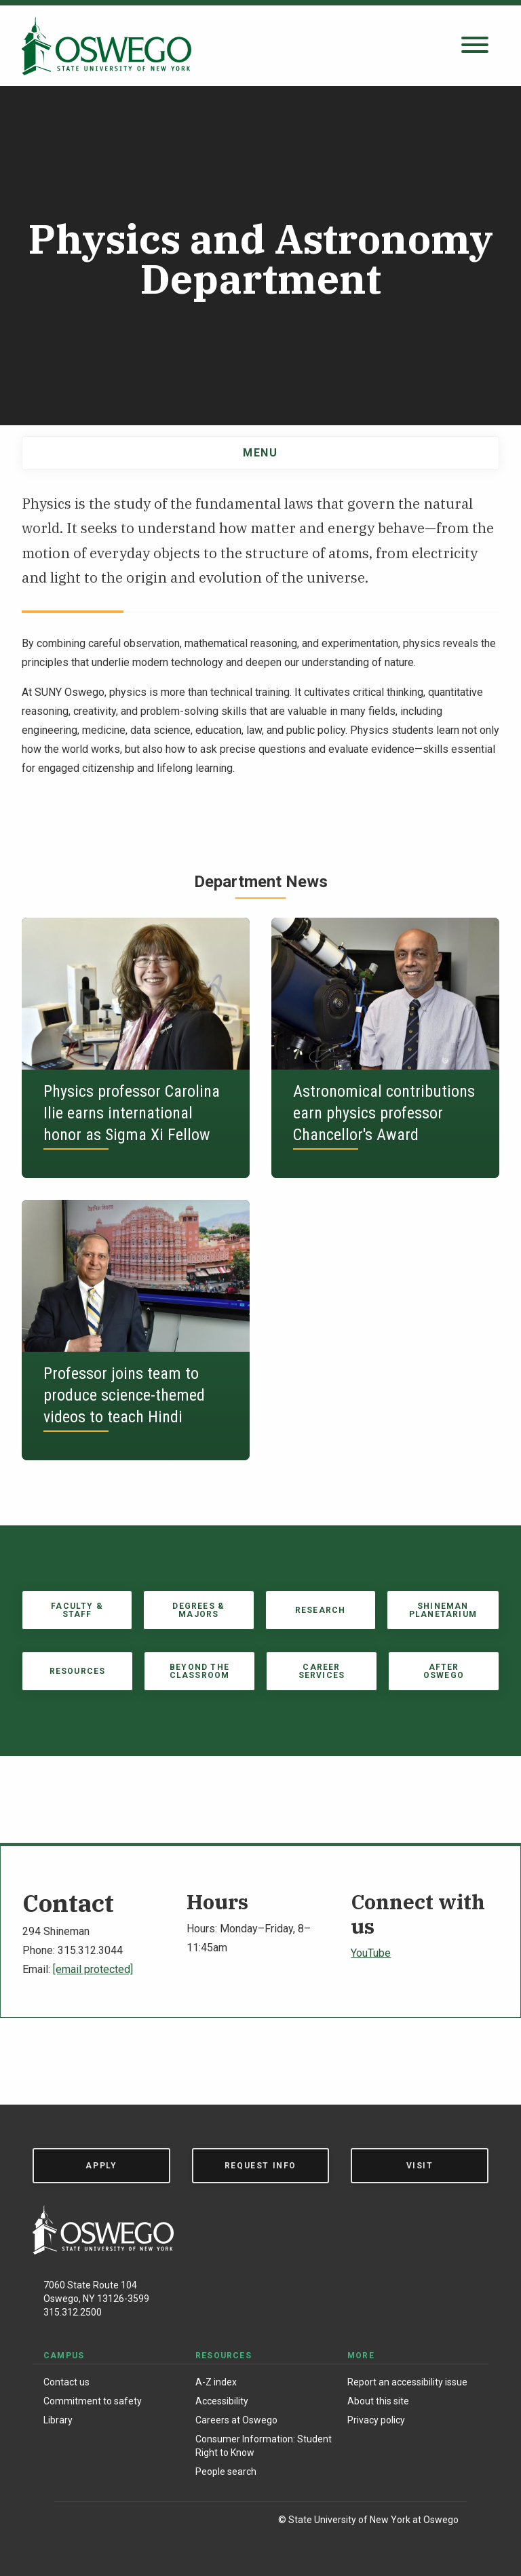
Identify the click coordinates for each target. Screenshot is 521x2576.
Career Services (321, 1671)
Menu (260, 452)
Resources (78, 1671)
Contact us (66, 2382)
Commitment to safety (92, 2401)
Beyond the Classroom (200, 1671)
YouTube (371, 1953)
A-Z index (216, 2382)
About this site (378, 2401)
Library (58, 2420)
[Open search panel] (474, 46)
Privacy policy (376, 2420)
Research (320, 1610)
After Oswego (443, 1671)
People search (225, 2471)
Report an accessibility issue (407, 2382)
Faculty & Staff (77, 1610)
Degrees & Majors (198, 1610)
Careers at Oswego (236, 2420)
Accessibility (221, 2401)
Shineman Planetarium (443, 1610)
